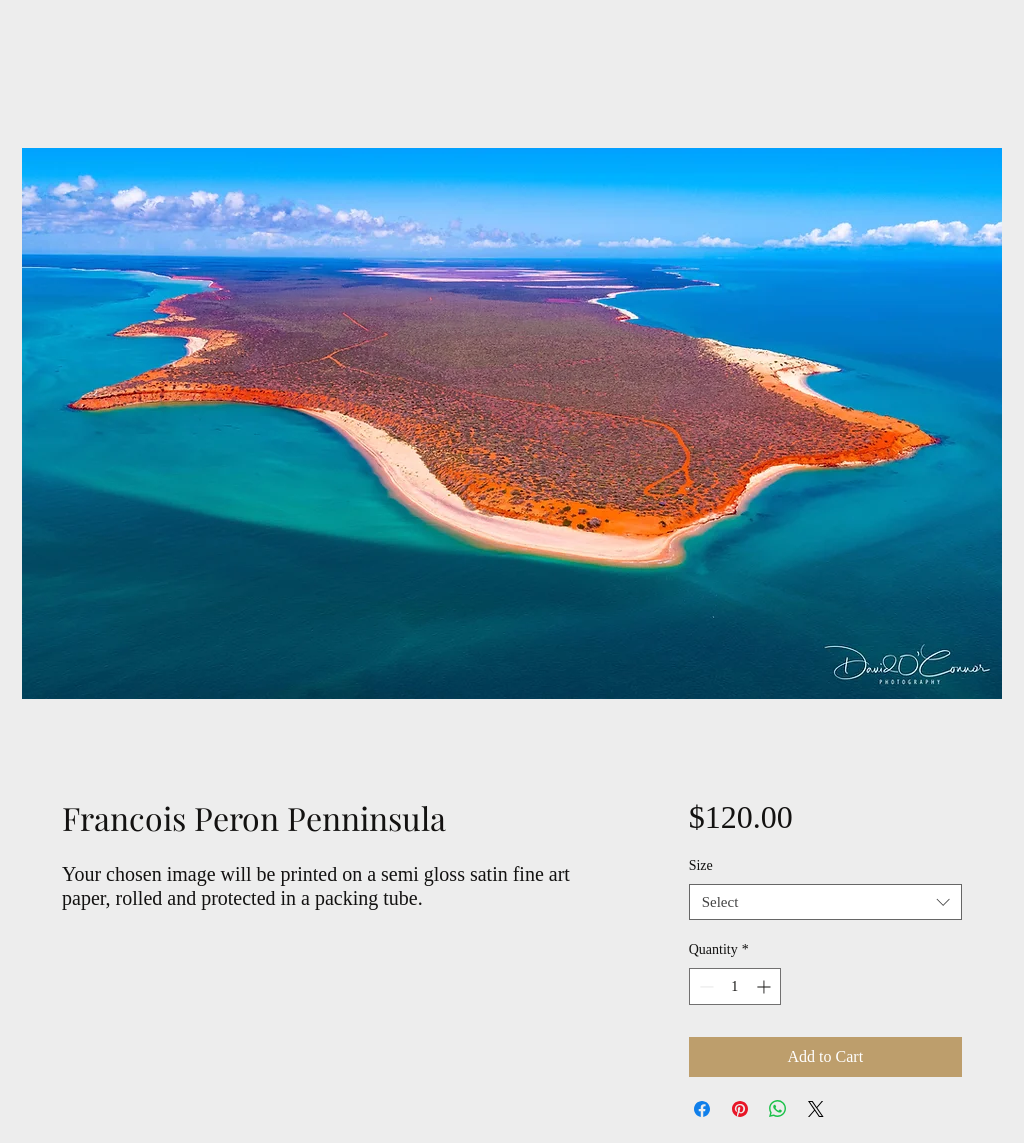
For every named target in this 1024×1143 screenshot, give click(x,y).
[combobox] (825, 902)
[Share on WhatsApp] (778, 1109)
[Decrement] (704, 986)
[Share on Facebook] (702, 1109)
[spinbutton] (735, 986)
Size (701, 865)
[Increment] (765, 986)
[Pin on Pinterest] (740, 1109)
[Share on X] (816, 1109)
